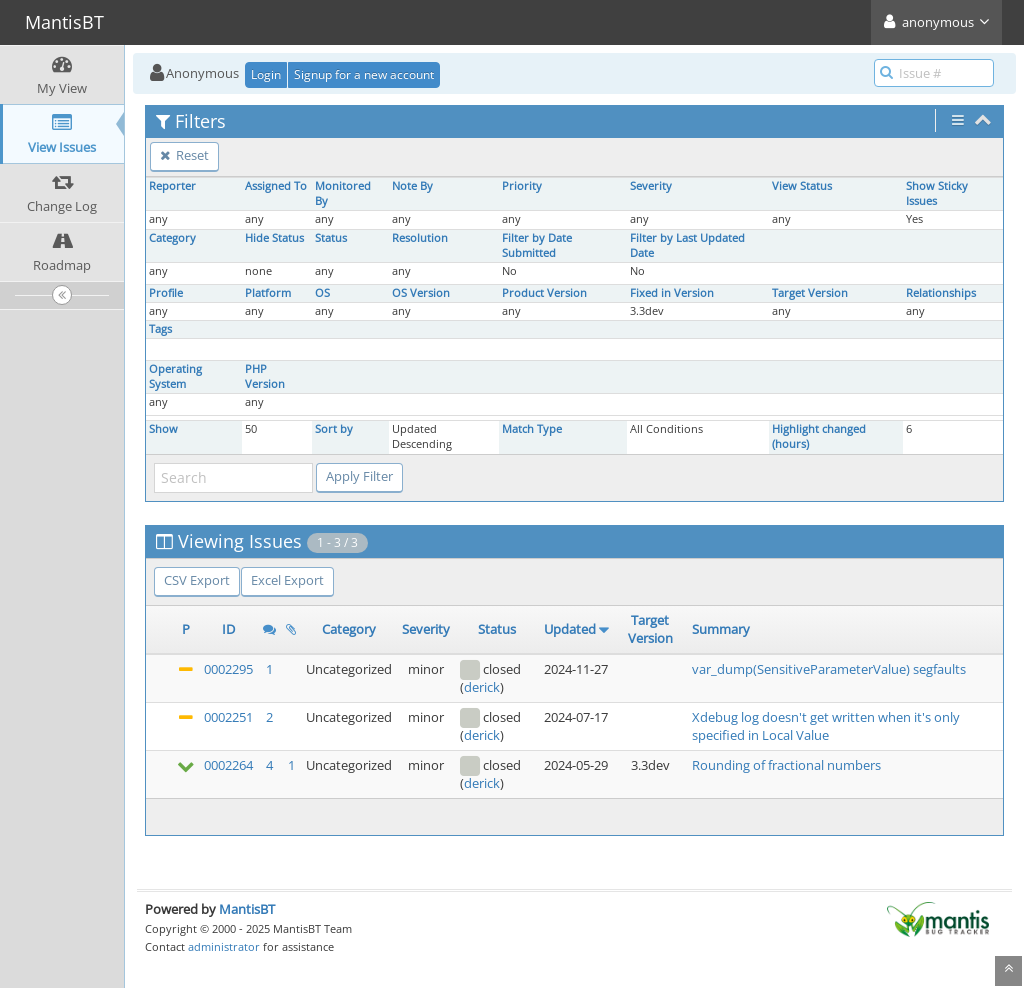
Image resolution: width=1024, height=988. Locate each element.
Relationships (941, 293)
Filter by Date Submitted (537, 245)
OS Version (421, 293)
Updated (570, 629)
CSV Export (197, 580)
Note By (412, 186)
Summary (721, 629)
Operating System (175, 376)
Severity (651, 186)
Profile (166, 293)
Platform (268, 293)
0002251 (228, 717)
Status (331, 238)
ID (228, 629)
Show (163, 429)
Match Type (532, 429)
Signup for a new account (364, 74)
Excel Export (287, 580)
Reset (184, 155)
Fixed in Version (672, 293)
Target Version (810, 293)
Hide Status (274, 238)
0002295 (228, 669)
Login (266, 74)
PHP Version (265, 376)
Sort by (334, 429)
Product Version (544, 293)
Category (172, 238)
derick (482, 687)
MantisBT (247, 909)
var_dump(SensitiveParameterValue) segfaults (829, 669)
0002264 (228, 765)
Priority (522, 186)
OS (322, 293)
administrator (224, 946)
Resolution (420, 238)
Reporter (172, 186)
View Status (802, 186)
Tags (160, 329)
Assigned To (276, 186)
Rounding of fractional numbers (786, 765)
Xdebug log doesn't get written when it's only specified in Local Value (826, 726)
